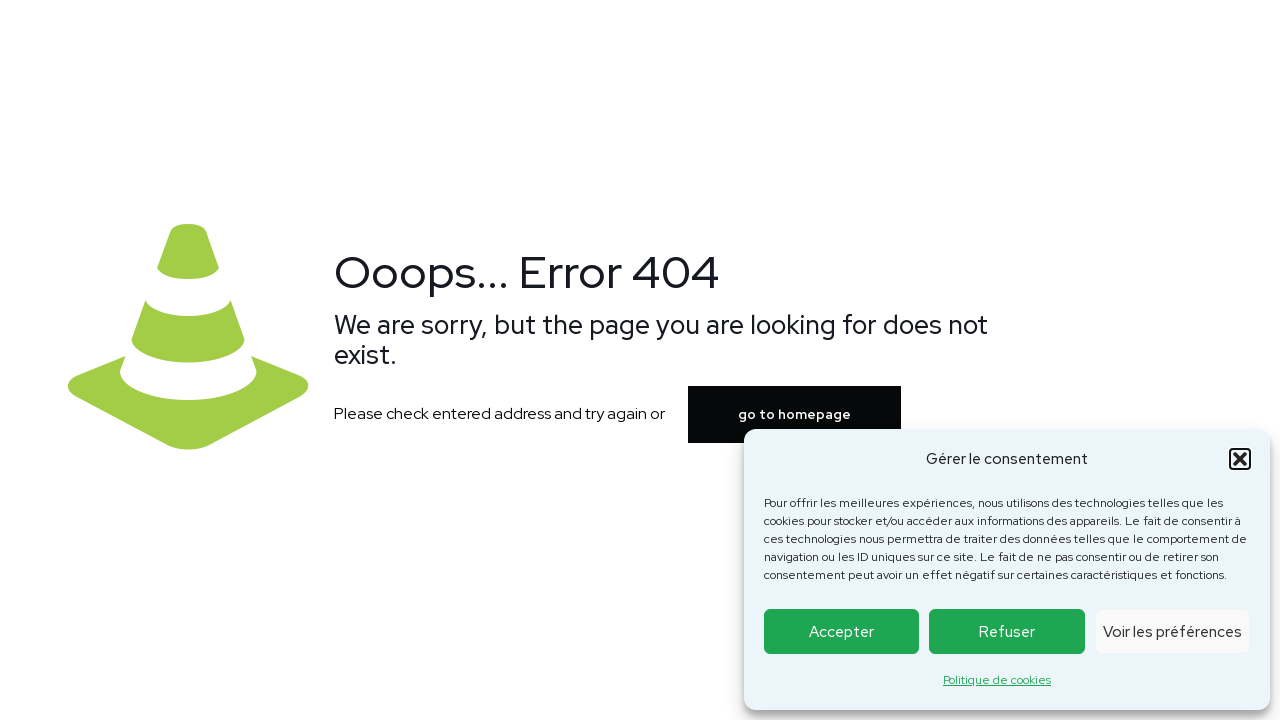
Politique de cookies (997, 680)
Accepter (841, 632)
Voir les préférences (1172, 632)
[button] (1240, 459)
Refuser (1007, 632)
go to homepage (794, 414)
